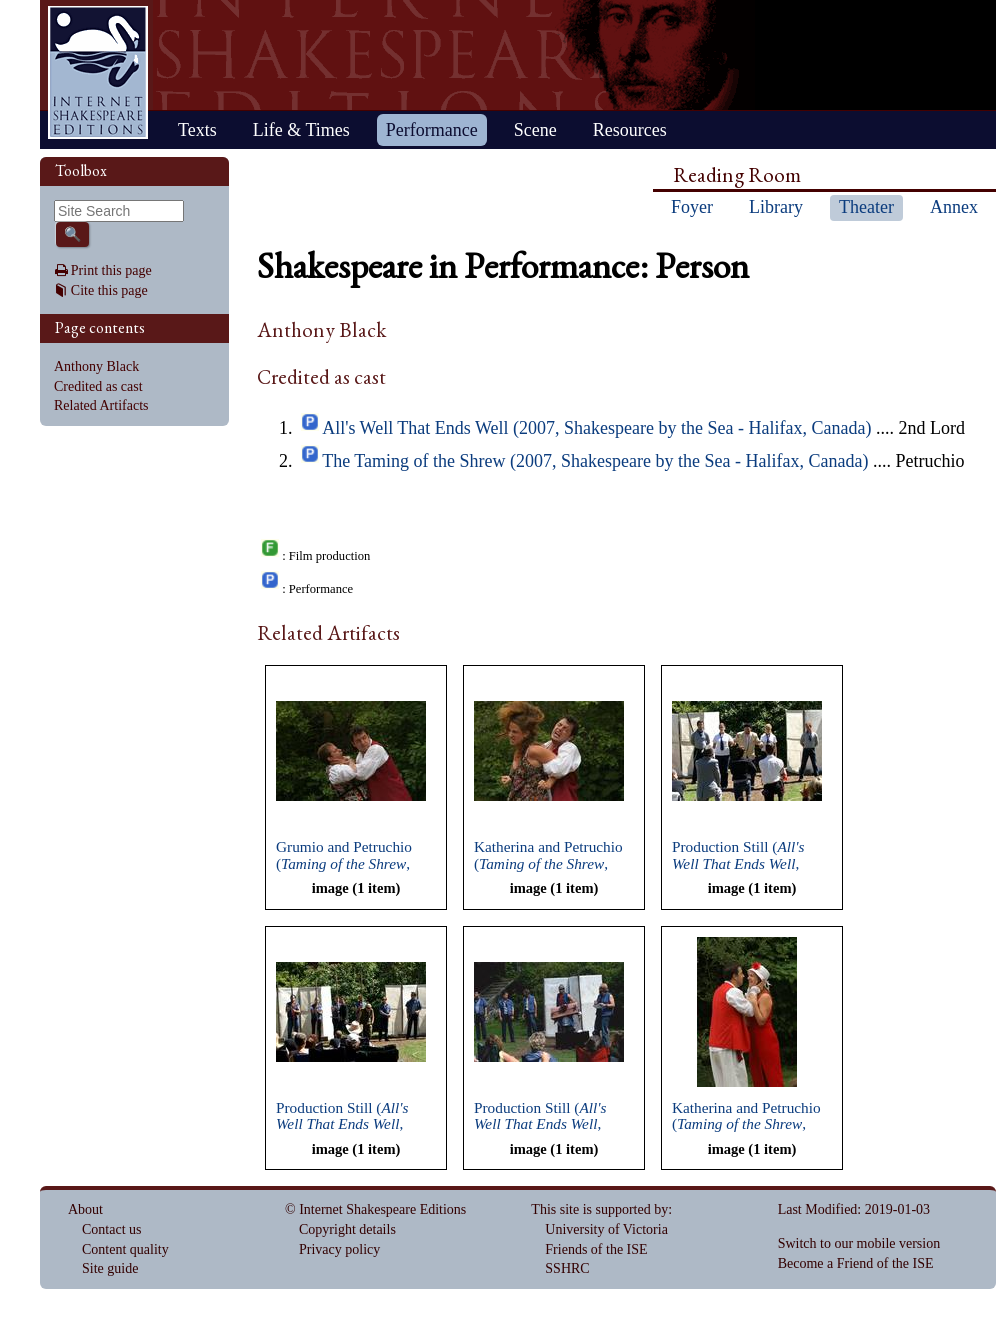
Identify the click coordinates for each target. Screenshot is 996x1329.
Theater (866, 207)
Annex (954, 207)
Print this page (111, 270)
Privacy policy (339, 1249)
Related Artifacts (101, 405)
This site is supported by (599, 1209)
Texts (197, 130)
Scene (535, 130)
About (85, 1209)
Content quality (125, 1249)
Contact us (112, 1229)
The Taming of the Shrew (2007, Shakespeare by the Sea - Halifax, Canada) (595, 461)
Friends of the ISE (596, 1249)
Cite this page (109, 290)
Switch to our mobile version (859, 1243)
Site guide (110, 1268)
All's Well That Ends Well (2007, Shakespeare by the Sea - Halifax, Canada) (596, 428)
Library (776, 207)
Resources (630, 130)
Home (98, 72)
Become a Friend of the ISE (856, 1263)
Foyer (692, 207)
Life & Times (301, 130)
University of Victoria (606, 1229)
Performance (432, 130)
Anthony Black (96, 366)
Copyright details (347, 1229)
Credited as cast (98, 386)
